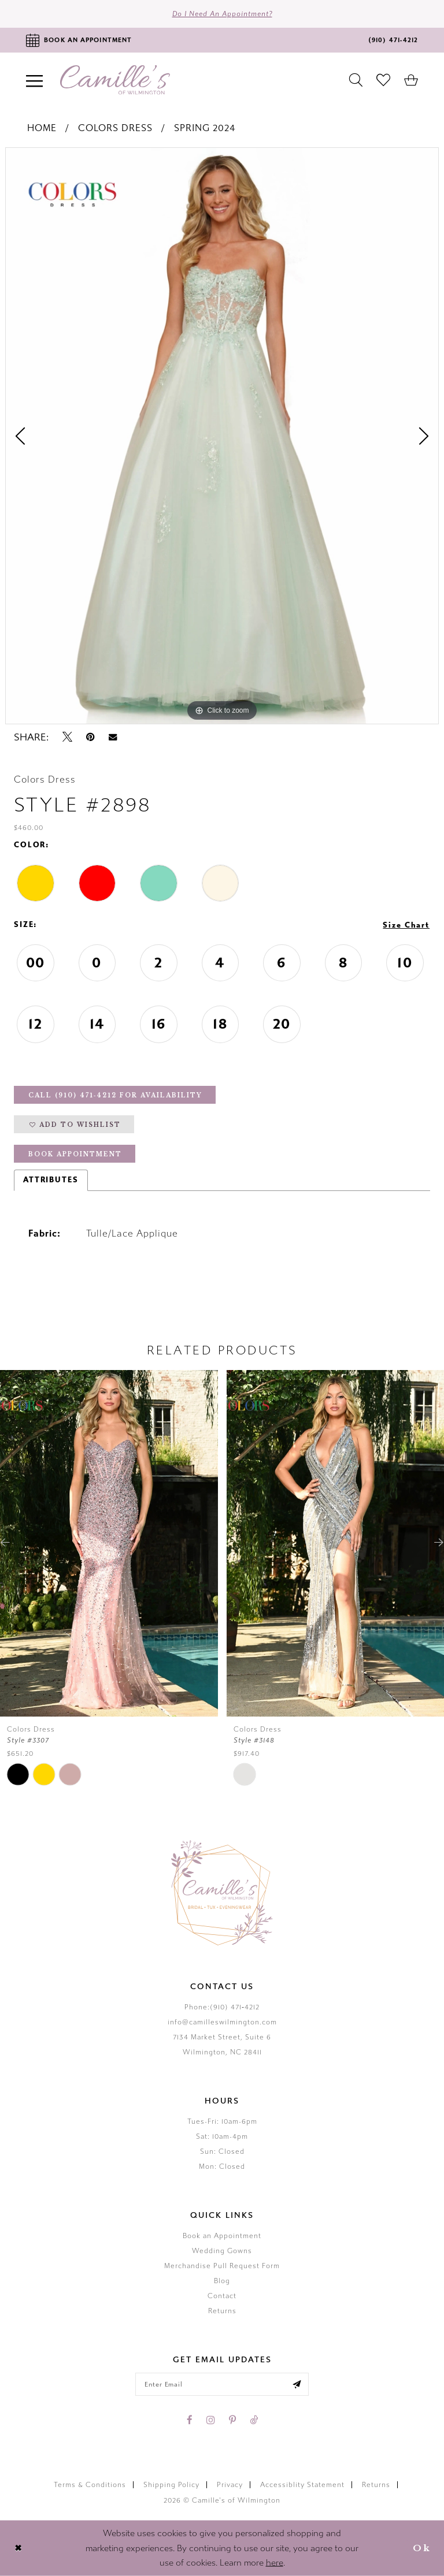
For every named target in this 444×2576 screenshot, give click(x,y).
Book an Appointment (222, 2236)
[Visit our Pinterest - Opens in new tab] (232, 2420)
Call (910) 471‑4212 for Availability (115, 1095)
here (274, 2563)
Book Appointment (75, 1154)
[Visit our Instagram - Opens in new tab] (210, 2420)
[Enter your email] (222, 2384)
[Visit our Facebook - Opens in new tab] (190, 2420)
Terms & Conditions (90, 2485)
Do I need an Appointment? (222, 14)
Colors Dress (115, 127)
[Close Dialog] (18, 2548)
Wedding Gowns (222, 2251)
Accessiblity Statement (302, 2485)
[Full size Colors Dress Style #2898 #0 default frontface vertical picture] (222, 436)
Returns (222, 2311)
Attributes (51, 1180)
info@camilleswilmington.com (222, 2022)
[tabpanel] (222, 436)
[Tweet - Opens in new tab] (67, 737)
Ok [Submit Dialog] (422, 2548)
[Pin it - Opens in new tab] (90, 737)
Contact (222, 2296)
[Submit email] (296, 2384)
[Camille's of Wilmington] (115, 80)
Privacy (230, 2485)
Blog (222, 2281)
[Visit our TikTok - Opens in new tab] (254, 2420)
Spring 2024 (204, 127)
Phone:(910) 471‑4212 (222, 2007)
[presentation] (109, 1542)
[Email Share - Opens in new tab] (113, 737)
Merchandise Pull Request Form (222, 2266)
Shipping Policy (171, 2485)
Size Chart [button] (406, 925)
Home (42, 127)
